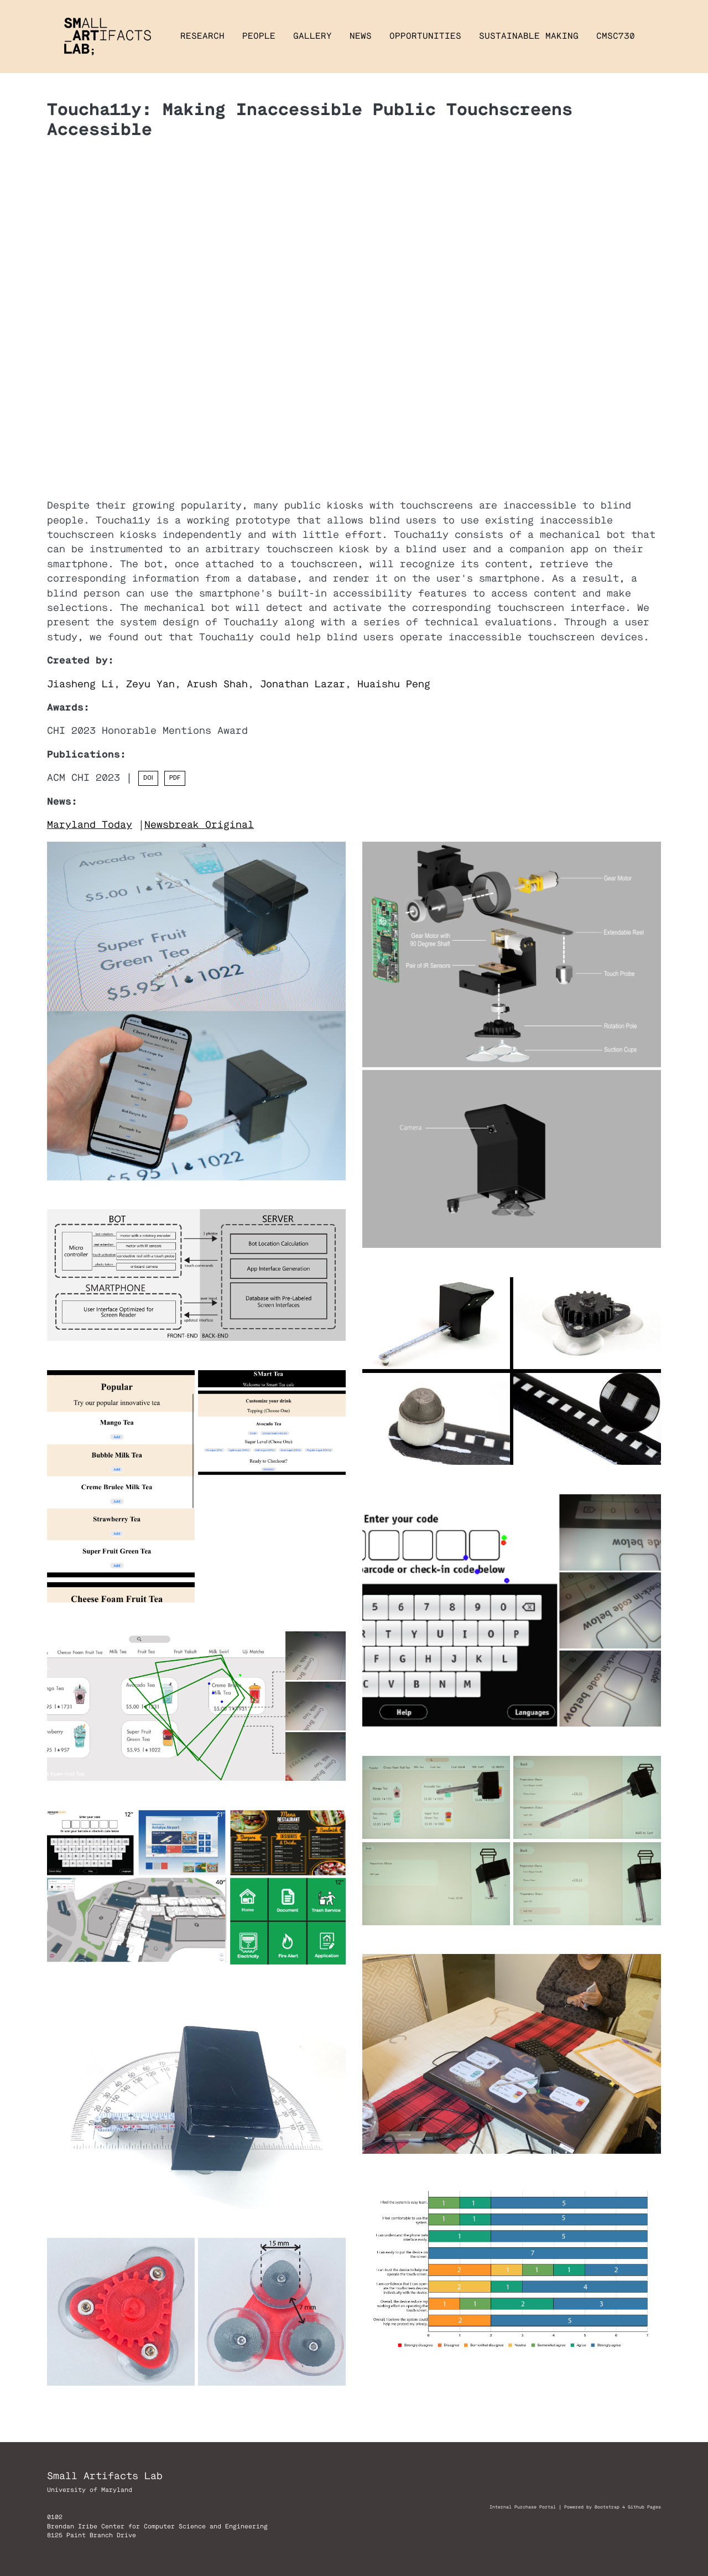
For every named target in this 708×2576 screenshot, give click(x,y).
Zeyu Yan (150, 684)
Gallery (312, 36)
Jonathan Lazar (302, 684)
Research (202, 36)
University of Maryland (89, 2490)
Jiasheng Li (80, 684)
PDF (174, 777)
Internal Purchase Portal (523, 2507)
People (258, 36)
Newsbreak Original (199, 824)
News (361, 36)
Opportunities (425, 36)
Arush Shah (217, 684)
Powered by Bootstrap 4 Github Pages (612, 2507)
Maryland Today (89, 824)
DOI (148, 777)
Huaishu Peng (393, 684)
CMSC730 (615, 36)
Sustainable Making (529, 36)
